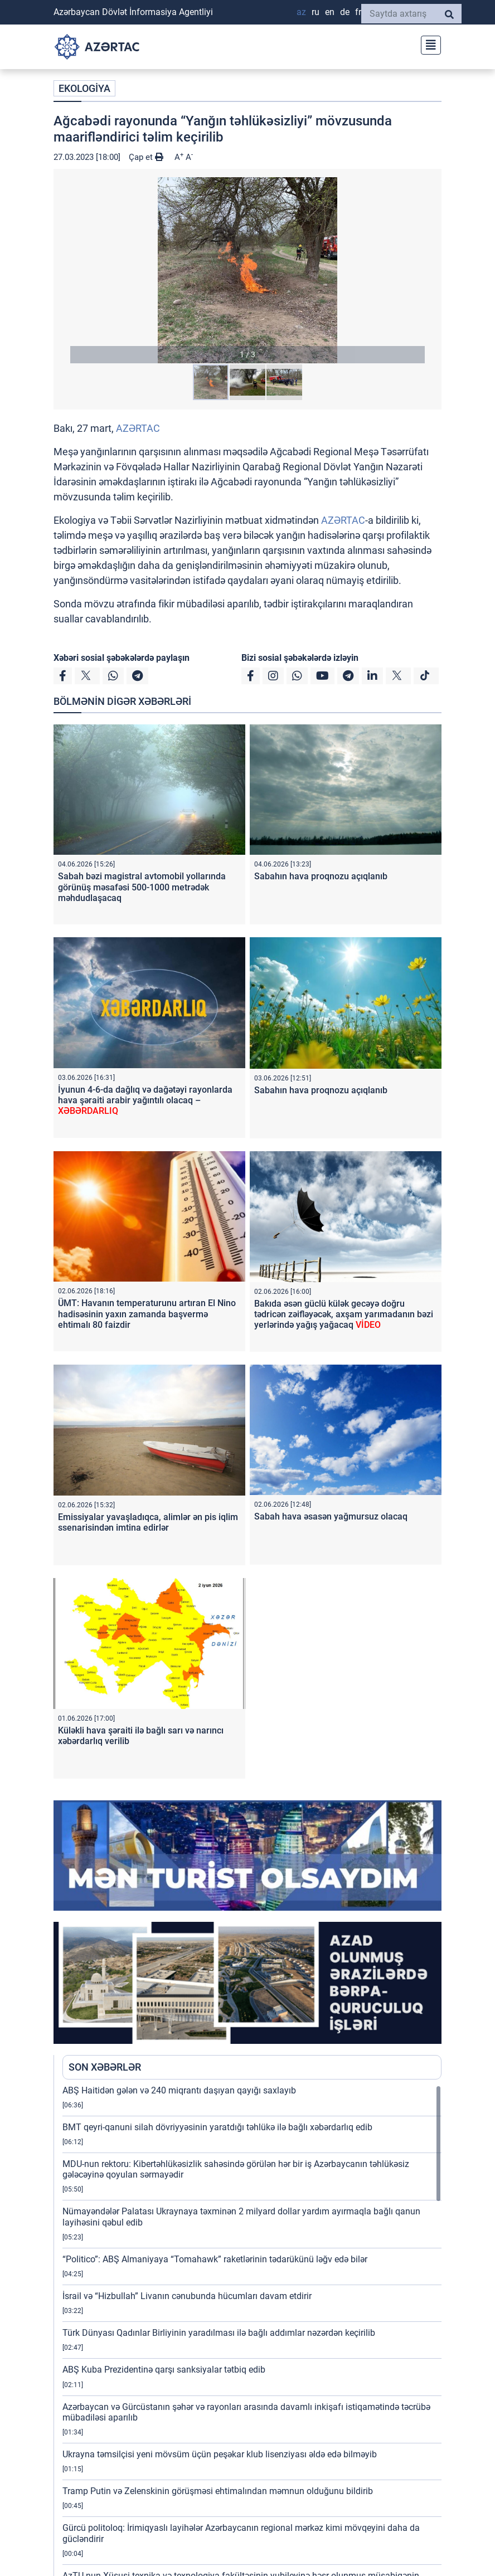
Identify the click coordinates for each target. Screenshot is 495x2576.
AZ (301, 12)
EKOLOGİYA (84, 88)
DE (345, 12)
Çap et (146, 157)
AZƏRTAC (138, 428)
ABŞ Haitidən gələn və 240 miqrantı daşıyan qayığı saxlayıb (179, 2090)
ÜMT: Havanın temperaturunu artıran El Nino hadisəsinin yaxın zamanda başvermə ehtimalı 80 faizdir (147, 1314)
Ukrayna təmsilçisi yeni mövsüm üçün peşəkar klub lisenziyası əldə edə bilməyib (219, 2454)
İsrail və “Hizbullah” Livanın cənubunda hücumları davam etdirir (187, 2296)
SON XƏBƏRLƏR (105, 2067)
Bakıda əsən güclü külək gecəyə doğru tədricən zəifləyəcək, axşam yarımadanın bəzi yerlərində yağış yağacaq (343, 1314)
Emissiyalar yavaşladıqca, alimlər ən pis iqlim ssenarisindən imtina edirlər (148, 1522)
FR (358, 12)
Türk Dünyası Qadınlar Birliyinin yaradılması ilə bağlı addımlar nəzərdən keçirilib (218, 2332)
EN (329, 12)
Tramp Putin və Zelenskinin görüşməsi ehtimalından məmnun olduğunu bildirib (217, 2491)
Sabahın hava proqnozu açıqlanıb (320, 876)
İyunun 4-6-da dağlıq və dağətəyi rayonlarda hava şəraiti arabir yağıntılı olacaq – (145, 1100)
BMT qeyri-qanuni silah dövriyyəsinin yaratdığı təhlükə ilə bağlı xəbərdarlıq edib (217, 2127)
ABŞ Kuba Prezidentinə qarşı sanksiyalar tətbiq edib (163, 2369)
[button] (247, 270)
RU (315, 12)
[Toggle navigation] (427, 43)
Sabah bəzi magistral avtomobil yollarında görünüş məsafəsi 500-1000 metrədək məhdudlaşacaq (142, 887)
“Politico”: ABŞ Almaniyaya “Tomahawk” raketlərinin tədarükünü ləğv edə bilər (214, 2259)
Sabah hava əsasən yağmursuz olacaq (330, 1516)
